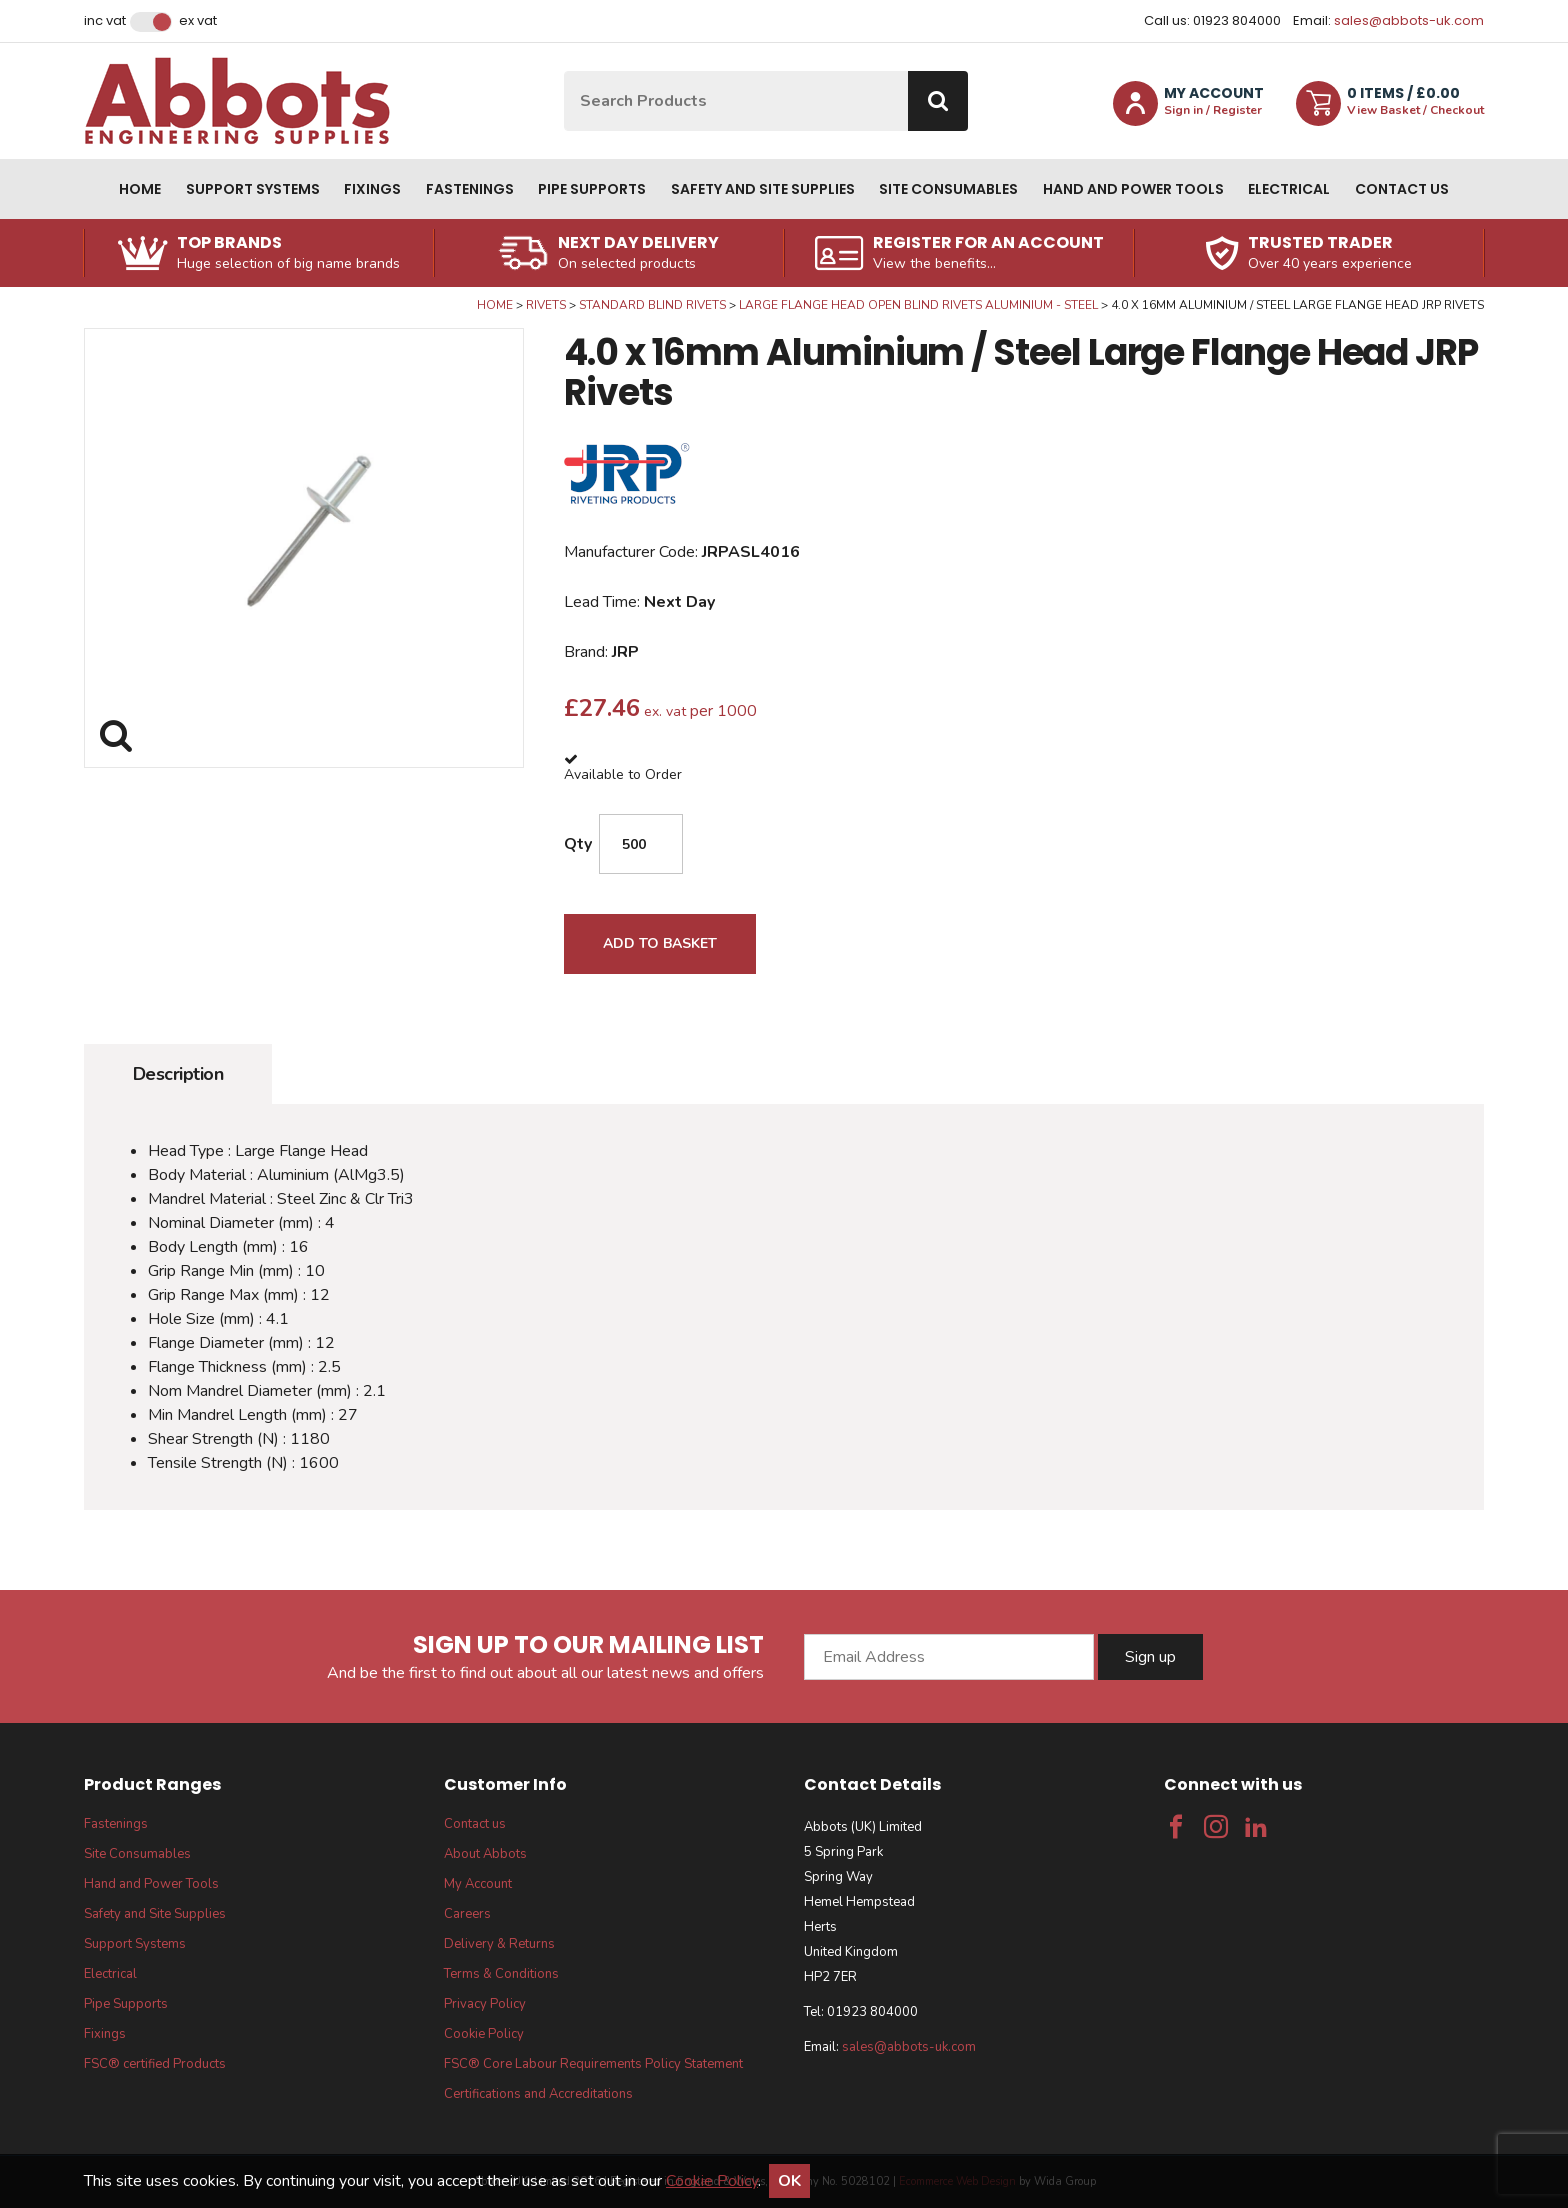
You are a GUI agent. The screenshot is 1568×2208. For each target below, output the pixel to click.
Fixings (372, 189)
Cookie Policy (484, 2034)
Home (140, 189)
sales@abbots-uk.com (1409, 20)
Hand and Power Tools (1133, 189)
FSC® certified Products (155, 2064)
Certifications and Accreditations (538, 2094)
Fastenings (470, 189)
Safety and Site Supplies (763, 189)
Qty (578, 844)
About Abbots (485, 1854)
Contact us (1402, 189)
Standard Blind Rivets (652, 305)
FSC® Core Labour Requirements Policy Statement (593, 2064)
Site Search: (564, 71)
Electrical (1289, 189)
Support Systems (253, 189)
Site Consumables (948, 189)
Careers (467, 1914)
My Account (478, 1884)
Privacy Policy (485, 2004)
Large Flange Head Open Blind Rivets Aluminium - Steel (918, 305)
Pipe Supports (592, 189)
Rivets (546, 305)
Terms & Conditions (501, 1974)
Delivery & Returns (499, 1944)
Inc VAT (105, 21)
